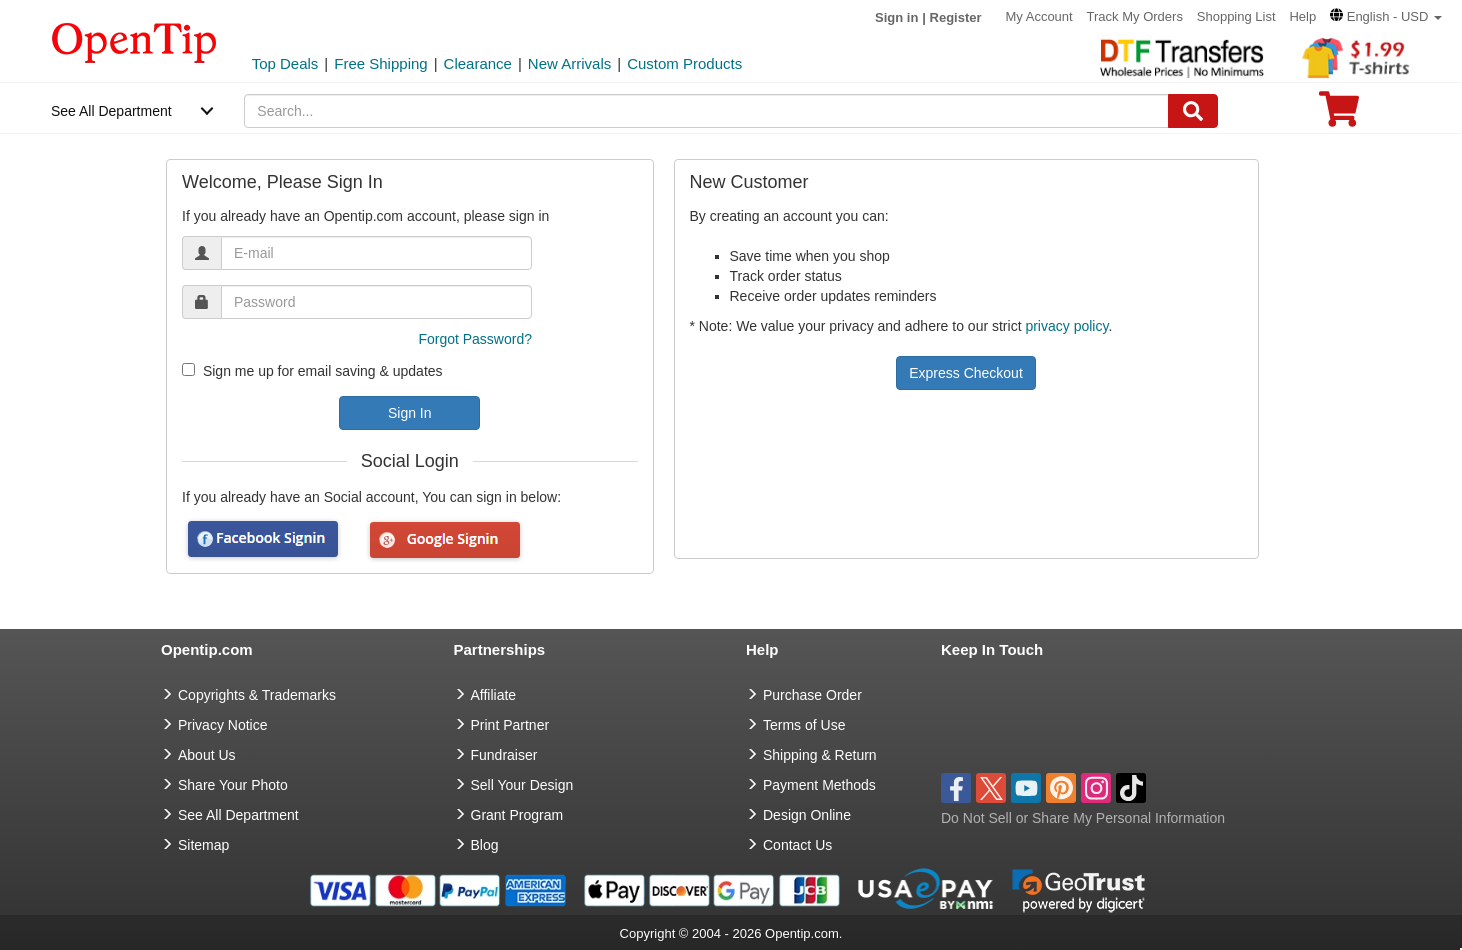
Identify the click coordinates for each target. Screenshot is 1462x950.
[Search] (1193, 111)
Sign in (896, 17)
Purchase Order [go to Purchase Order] (812, 695)
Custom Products (684, 63)
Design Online (807, 815)
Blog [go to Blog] (485, 845)
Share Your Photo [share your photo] (233, 785)
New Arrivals (569, 63)
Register (956, 17)
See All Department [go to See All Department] (238, 815)
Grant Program (517, 815)
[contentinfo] (134, 41)
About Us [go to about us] (207, 755)
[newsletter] (188, 369)
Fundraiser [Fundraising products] (504, 755)
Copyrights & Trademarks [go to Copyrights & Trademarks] (257, 695)
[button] (1386, 16)
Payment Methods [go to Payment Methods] (819, 785)
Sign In (410, 413)
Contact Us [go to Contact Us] (797, 845)
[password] (376, 302)
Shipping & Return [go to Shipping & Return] (820, 755)
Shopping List (1236, 16)
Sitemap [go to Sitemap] (203, 845)
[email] (376, 253)
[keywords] (706, 111)
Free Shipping (380, 63)
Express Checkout (966, 373)
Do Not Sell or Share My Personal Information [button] (1083, 818)
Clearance (478, 63)
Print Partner (510, 725)
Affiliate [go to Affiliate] (494, 695)
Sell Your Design (522, 785)
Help (1302, 16)
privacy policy (1066, 326)
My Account (1038, 16)
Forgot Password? (475, 339)
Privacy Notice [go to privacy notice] (222, 725)
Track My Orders (1135, 16)
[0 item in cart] (1339, 115)
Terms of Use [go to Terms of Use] (804, 725)
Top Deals (285, 63)
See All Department (111, 111)
